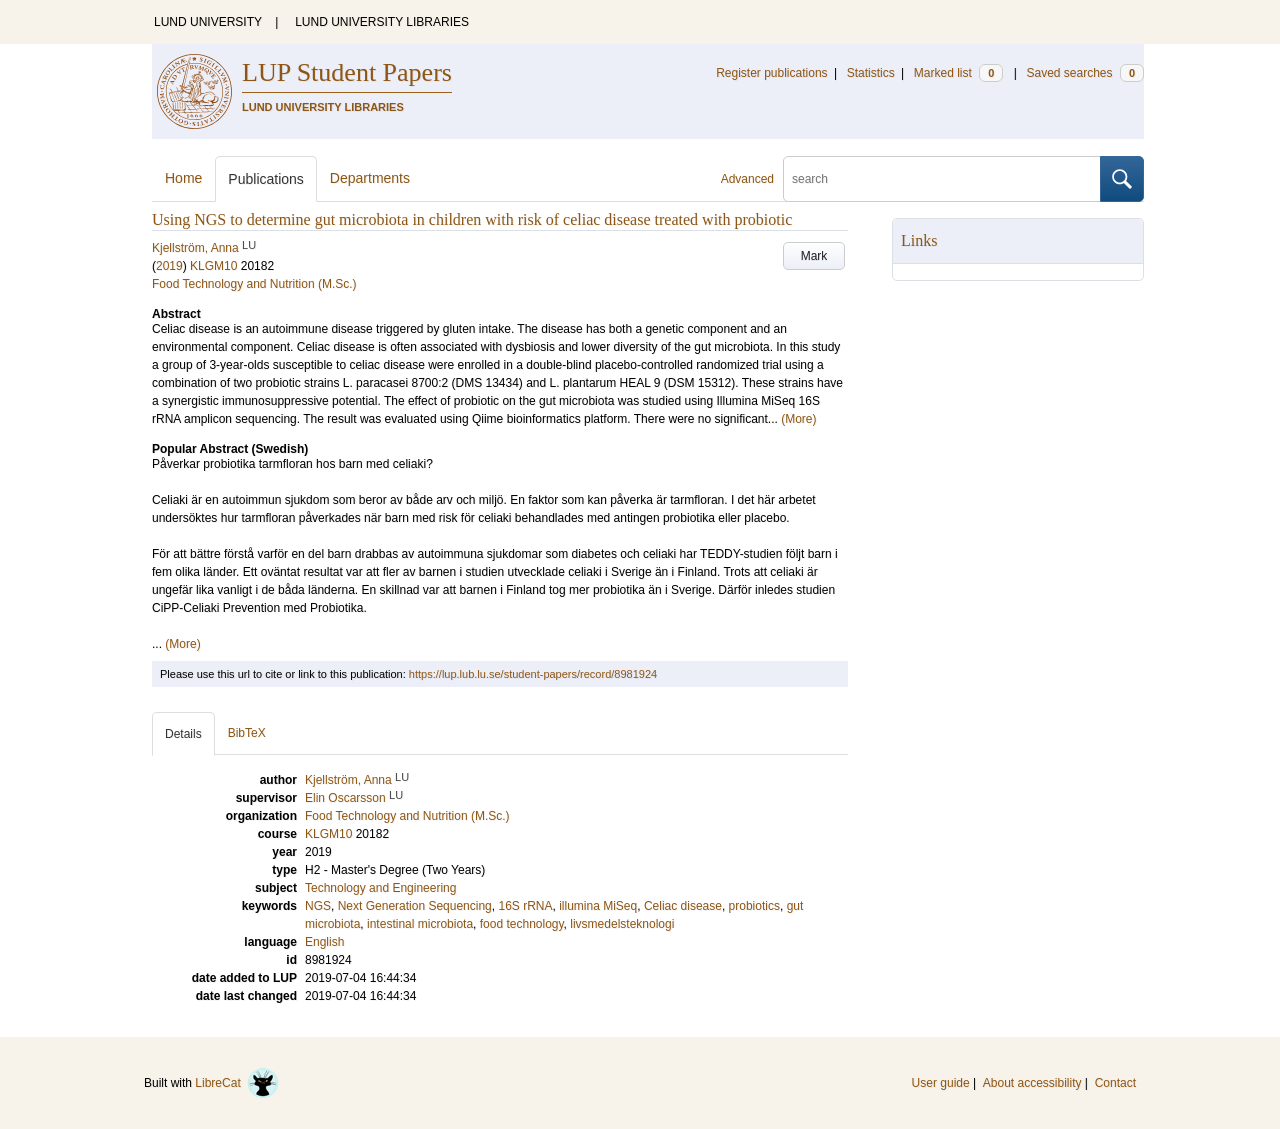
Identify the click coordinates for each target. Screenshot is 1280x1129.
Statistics (871, 73)
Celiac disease (683, 906)
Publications (266, 179)
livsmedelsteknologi (622, 924)
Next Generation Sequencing (415, 906)
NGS (318, 906)
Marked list (958, 73)
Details (183, 734)
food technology (522, 924)
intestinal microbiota (420, 924)
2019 (169, 266)
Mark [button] (814, 256)
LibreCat (237, 1083)
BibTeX (247, 733)
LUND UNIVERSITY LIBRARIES (382, 22)
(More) (798, 419)
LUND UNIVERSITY (208, 22)
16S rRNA (525, 906)
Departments (370, 178)
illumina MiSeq (598, 906)
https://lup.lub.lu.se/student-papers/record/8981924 (533, 674)
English (324, 942)
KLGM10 (213, 266)
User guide (941, 1083)
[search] (942, 179)
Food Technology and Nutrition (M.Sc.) (254, 284)
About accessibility (1032, 1083)
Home (183, 178)
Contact (1115, 1083)
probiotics (754, 906)
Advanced (747, 179)
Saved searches (1085, 73)
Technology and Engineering (380, 888)
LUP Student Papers (347, 72)
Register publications (771, 73)
